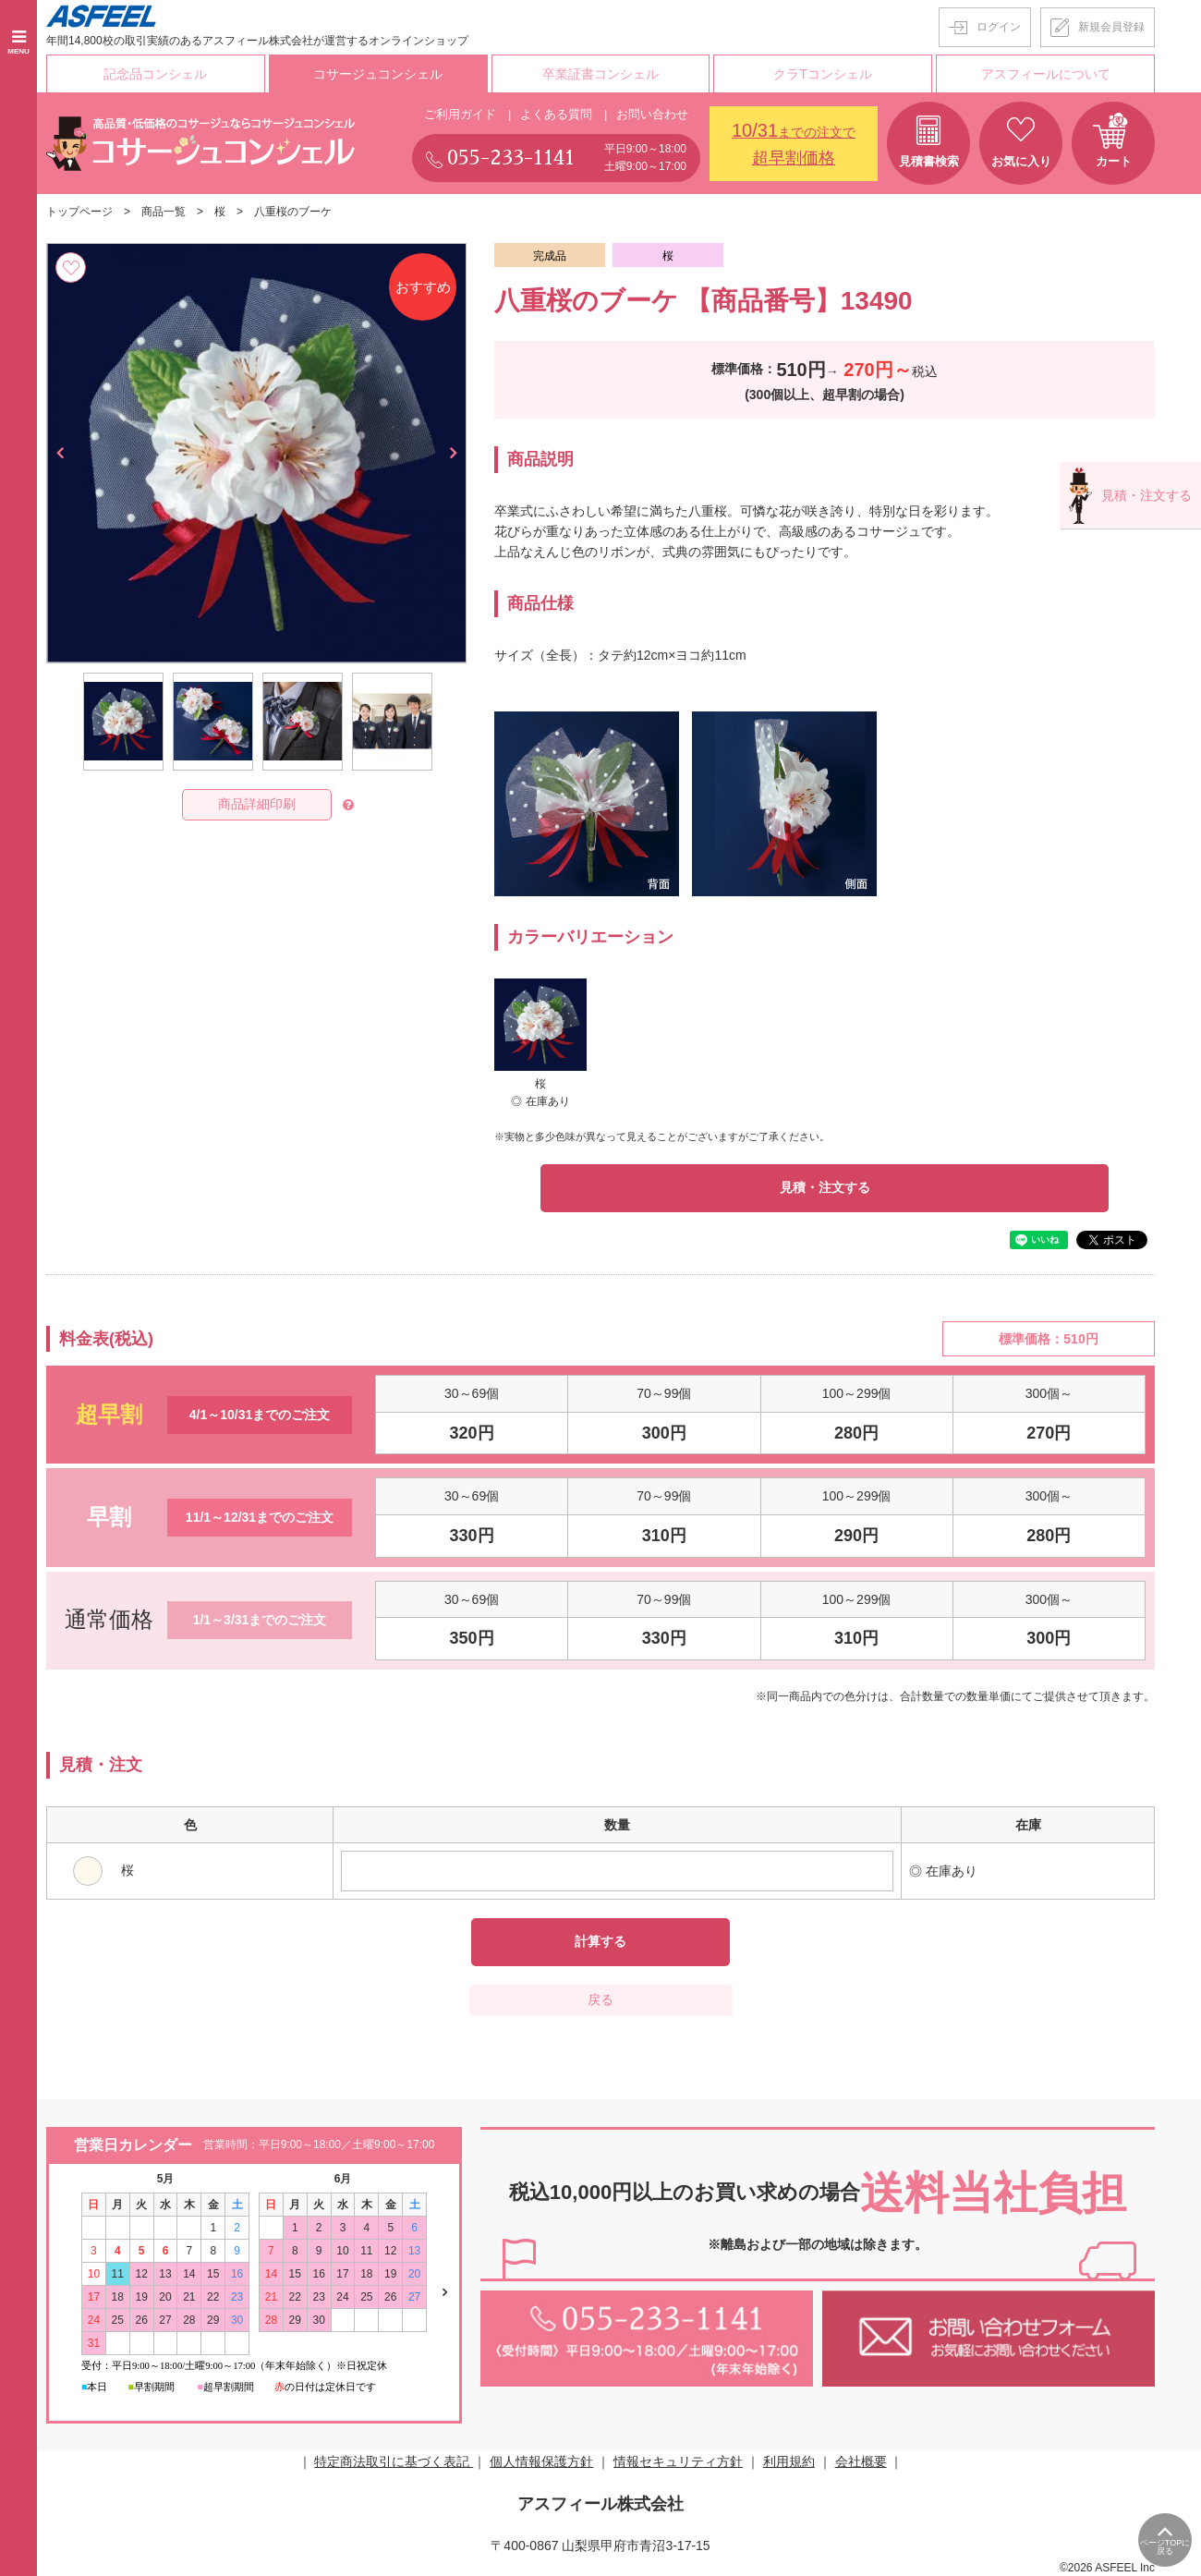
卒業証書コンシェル (600, 73)
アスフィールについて (1045, 73)
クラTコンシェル (823, 73)
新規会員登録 (1111, 26)
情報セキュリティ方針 (678, 2461)
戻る (600, 1999)
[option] (256, 451)
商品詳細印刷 (257, 803)
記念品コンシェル (155, 73)
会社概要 (861, 2461)
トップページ (79, 210)
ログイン (999, 26)
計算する (600, 1941)
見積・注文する (825, 1186)
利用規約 (789, 2461)
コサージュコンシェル (378, 73)
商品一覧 (163, 210)
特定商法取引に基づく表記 (393, 2461)
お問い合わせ (652, 112)
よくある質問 (556, 112)
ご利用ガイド (460, 112)
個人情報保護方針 (541, 2461)
